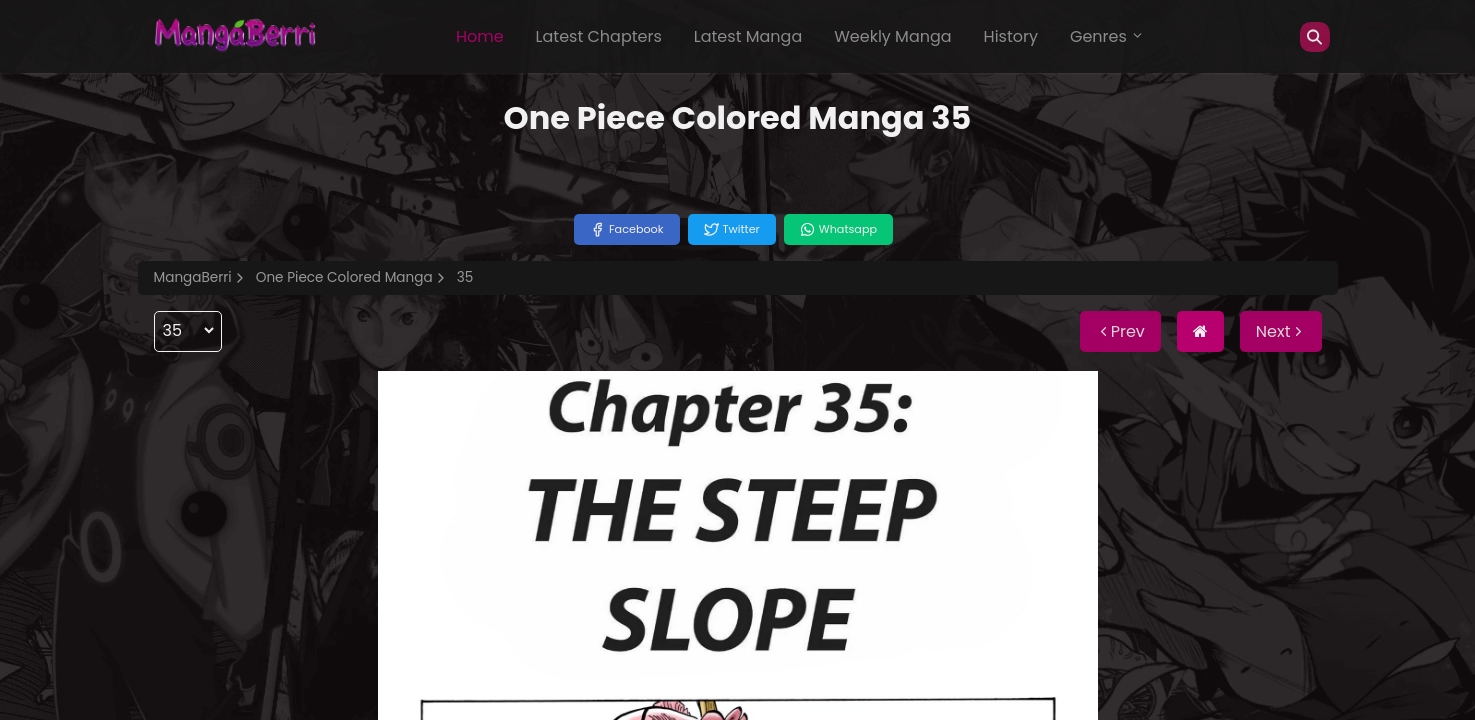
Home (480, 36)
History (1011, 36)
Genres (1107, 36)
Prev (1120, 331)
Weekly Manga (892, 36)
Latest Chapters (599, 36)
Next (1281, 331)
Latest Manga (748, 36)
